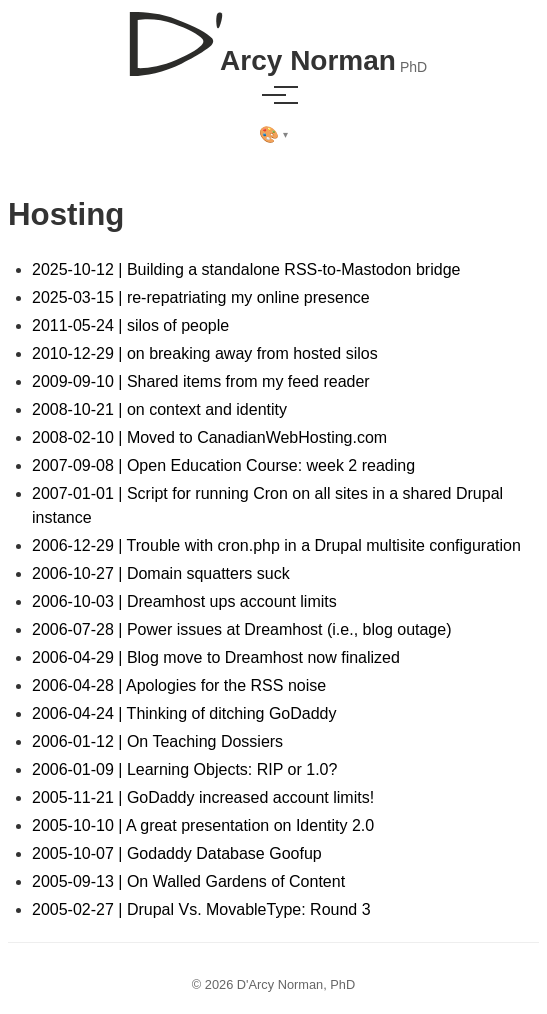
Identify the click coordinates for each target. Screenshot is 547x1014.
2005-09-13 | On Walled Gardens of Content (188, 881)
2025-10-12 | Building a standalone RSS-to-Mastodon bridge (246, 269)
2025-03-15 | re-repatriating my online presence (201, 297)
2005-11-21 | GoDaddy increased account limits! (203, 797)
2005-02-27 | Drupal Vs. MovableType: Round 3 (201, 909)
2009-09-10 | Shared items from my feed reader (201, 381)
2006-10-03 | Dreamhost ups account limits (184, 601)
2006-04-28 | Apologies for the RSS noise (179, 685)
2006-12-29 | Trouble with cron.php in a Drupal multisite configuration (276, 545)
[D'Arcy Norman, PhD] (273, 36)
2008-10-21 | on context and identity (159, 409)
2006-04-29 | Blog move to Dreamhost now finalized (216, 657)
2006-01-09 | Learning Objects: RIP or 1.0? (184, 769)
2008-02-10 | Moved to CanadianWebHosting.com (209, 437)
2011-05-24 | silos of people (130, 325)
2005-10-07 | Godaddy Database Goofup (177, 853)
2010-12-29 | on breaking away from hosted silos (205, 353)
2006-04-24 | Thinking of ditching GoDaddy (184, 713)
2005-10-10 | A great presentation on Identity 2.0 (203, 825)
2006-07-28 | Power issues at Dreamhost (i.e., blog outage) (242, 629)
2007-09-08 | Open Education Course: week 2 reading (223, 465)
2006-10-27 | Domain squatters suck (161, 573)
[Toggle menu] (274, 95)
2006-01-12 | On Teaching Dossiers (157, 741)
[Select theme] (273, 135)
